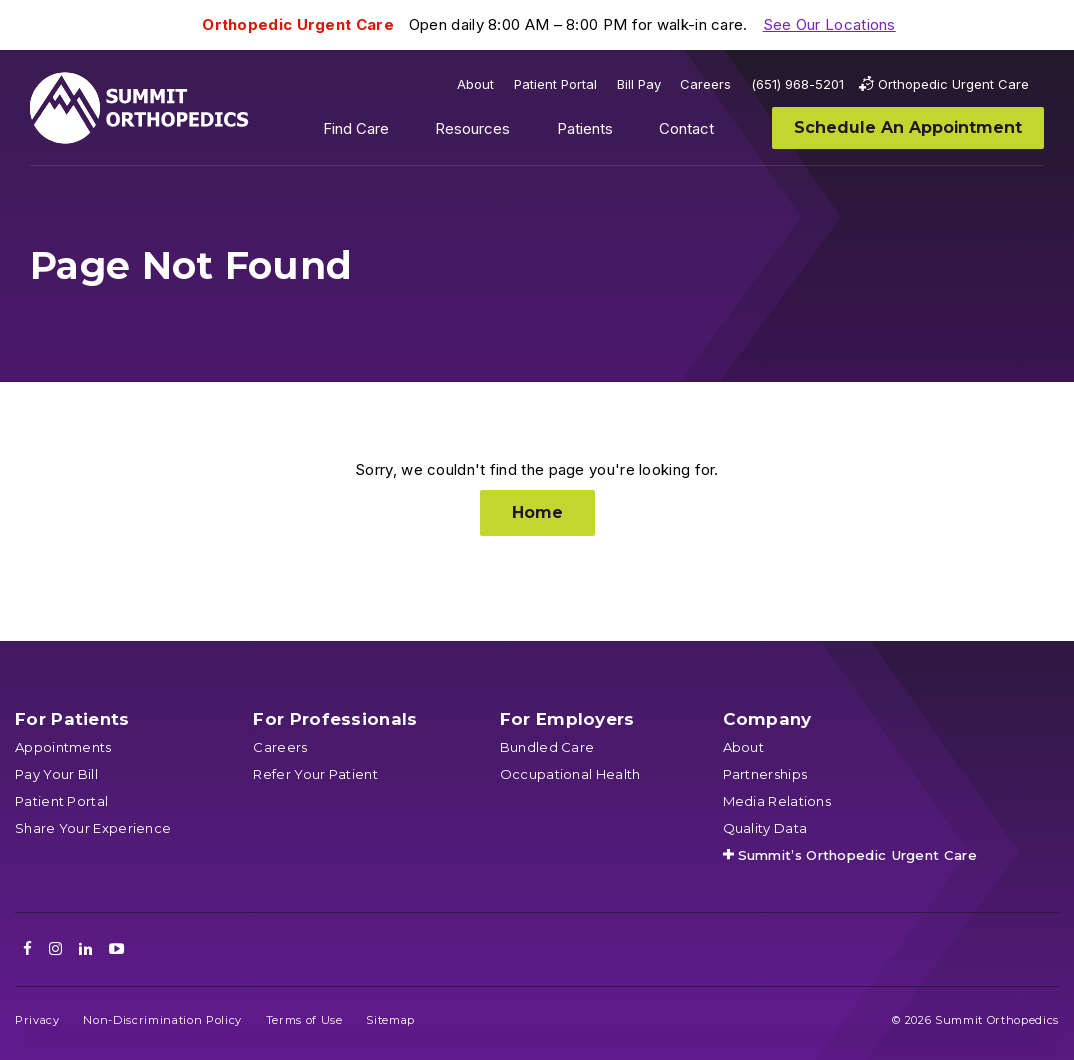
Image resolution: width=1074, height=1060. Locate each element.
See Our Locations (829, 24)
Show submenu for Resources (526, 133)
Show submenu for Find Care (404, 133)
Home (537, 512)
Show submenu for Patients (628, 133)
